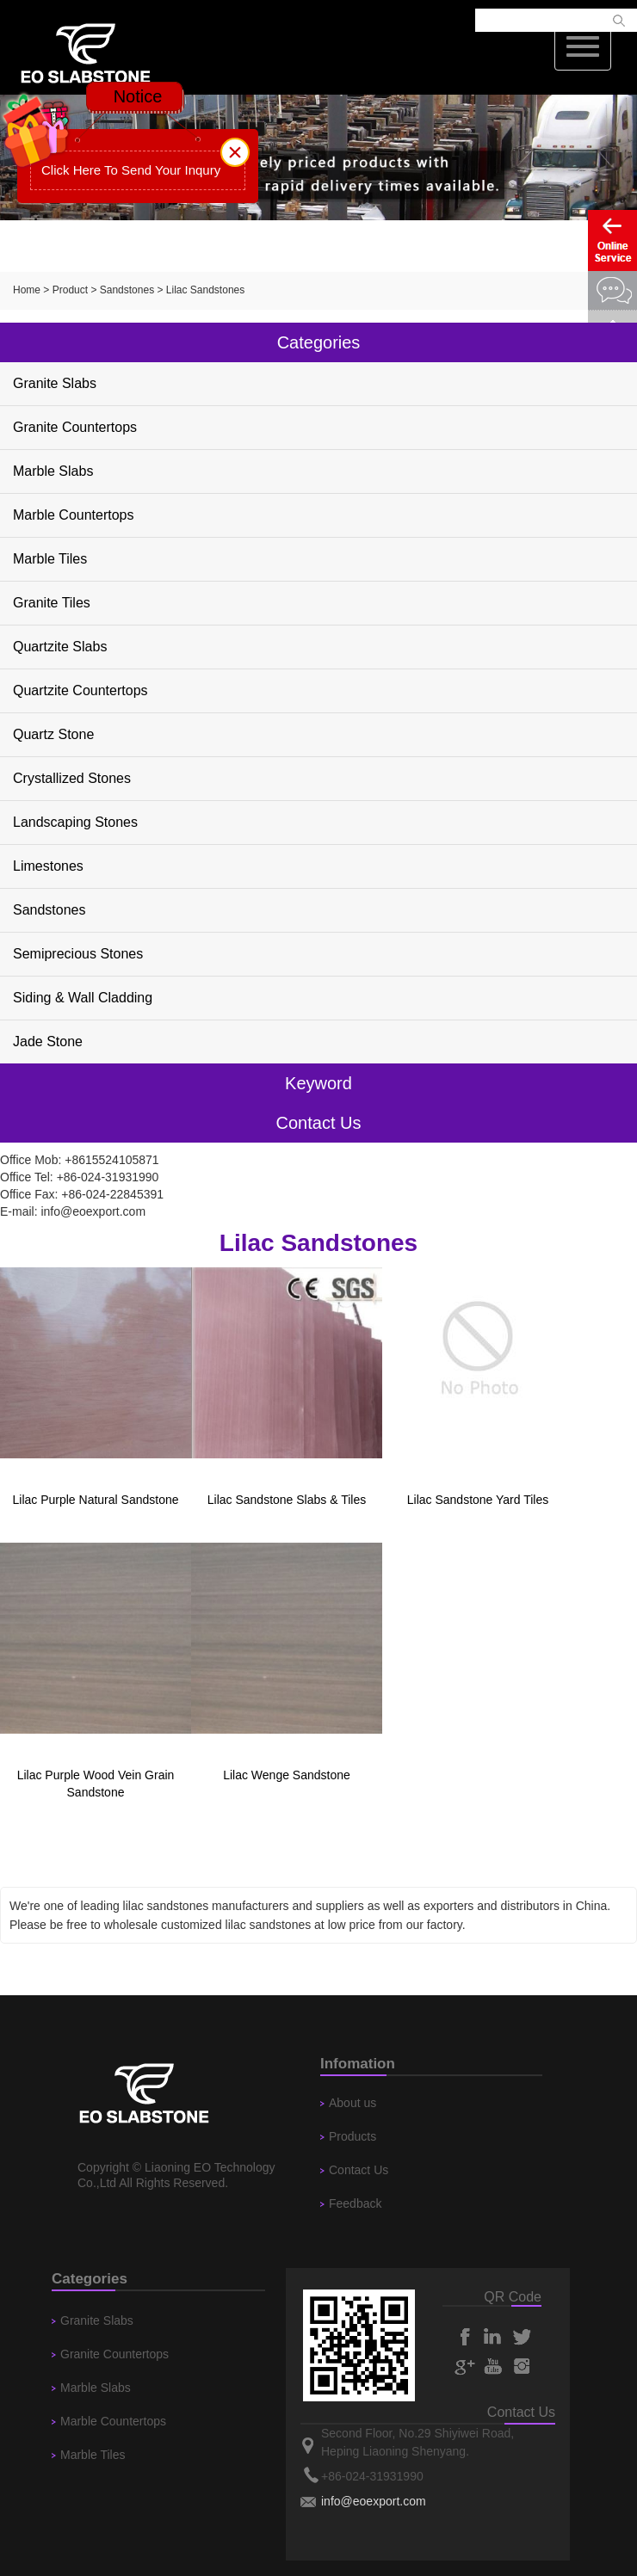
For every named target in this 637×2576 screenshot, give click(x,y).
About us (352, 2103)
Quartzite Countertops (80, 690)
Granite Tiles (51, 602)
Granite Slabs (54, 383)
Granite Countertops (75, 427)
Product (70, 290)
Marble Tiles (50, 559)
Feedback (355, 2203)
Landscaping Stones (75, 822)
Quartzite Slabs (60, 646)
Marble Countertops (73, 515)
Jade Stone (48, 1041)
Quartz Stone (53, 734)
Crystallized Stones (72, 778)
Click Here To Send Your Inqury (130, 170)
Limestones (48, 866)
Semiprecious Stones (78, 953)
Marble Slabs (53, 471)
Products (352, 2136)
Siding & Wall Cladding (82, 997)
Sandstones (127, 290)
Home (26, 290)
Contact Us (358, 2170)
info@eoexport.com (92, 1211)
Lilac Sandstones (205, 290)
